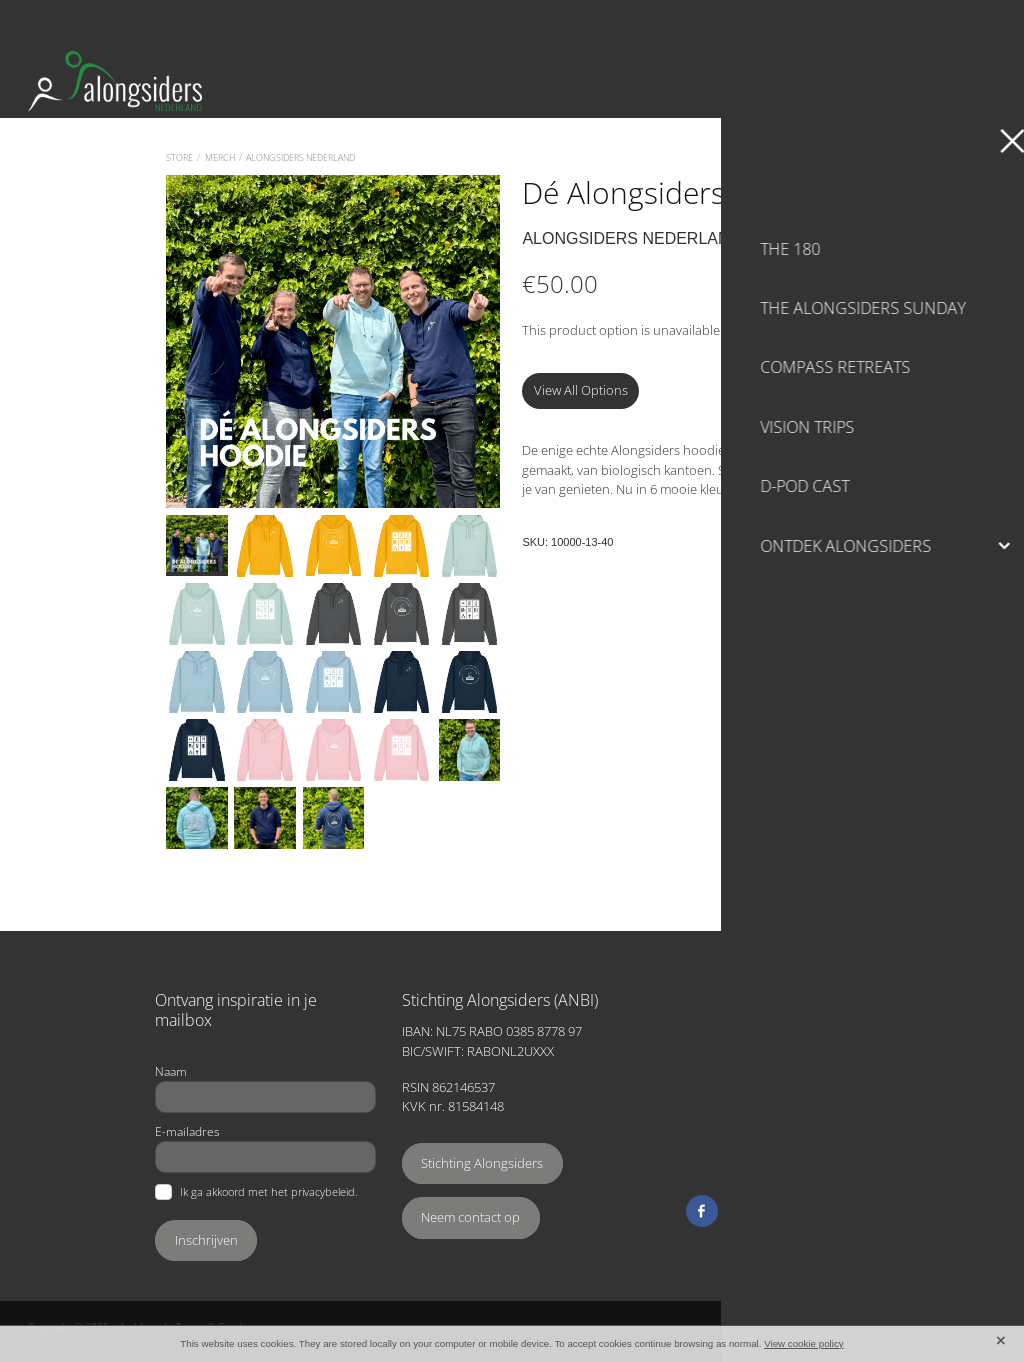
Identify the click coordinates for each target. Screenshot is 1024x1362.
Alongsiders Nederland (300, 157)
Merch (220, 157)
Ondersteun (877, 81)
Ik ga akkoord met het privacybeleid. (269, 1192)
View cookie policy (804, 1343)
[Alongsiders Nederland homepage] (391, 81)
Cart (966, 21)
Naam (171, 1071)
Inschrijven (206, 1240)
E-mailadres (187, 1131)
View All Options (581, 390)
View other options (781, 330)
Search (825, 21)
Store (179, 157)
